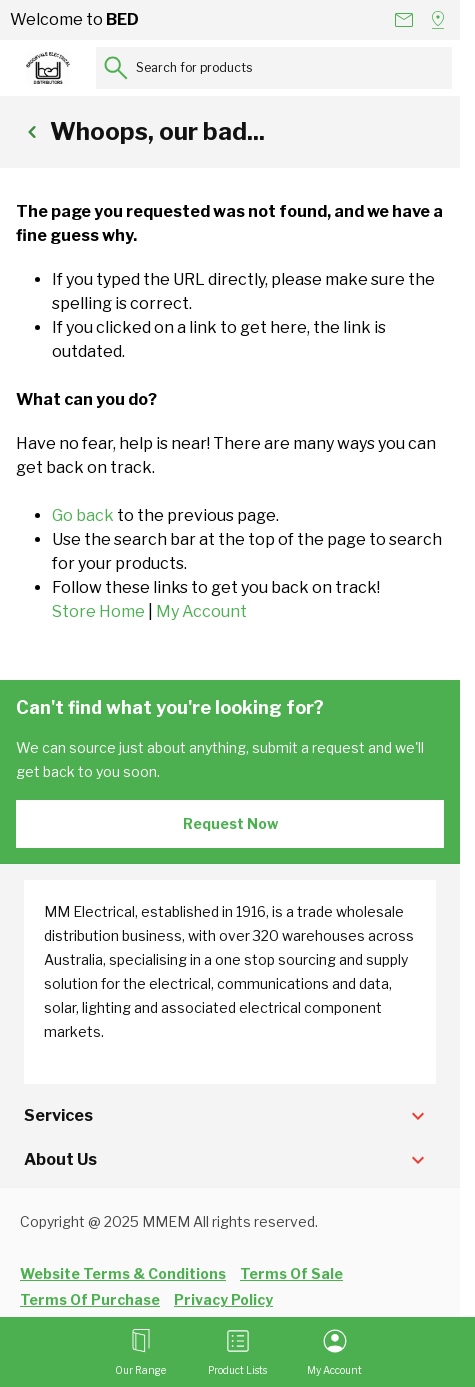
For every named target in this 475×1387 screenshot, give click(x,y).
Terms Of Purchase (90, 1299)
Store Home (98, 611)
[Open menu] (140, 1352)
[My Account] (334, 1352)
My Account (201, 611)
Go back (83, 515)
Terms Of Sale (291, 1273)
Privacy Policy (223, 1299)
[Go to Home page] (48, 68)
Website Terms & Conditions (123, 1273)
